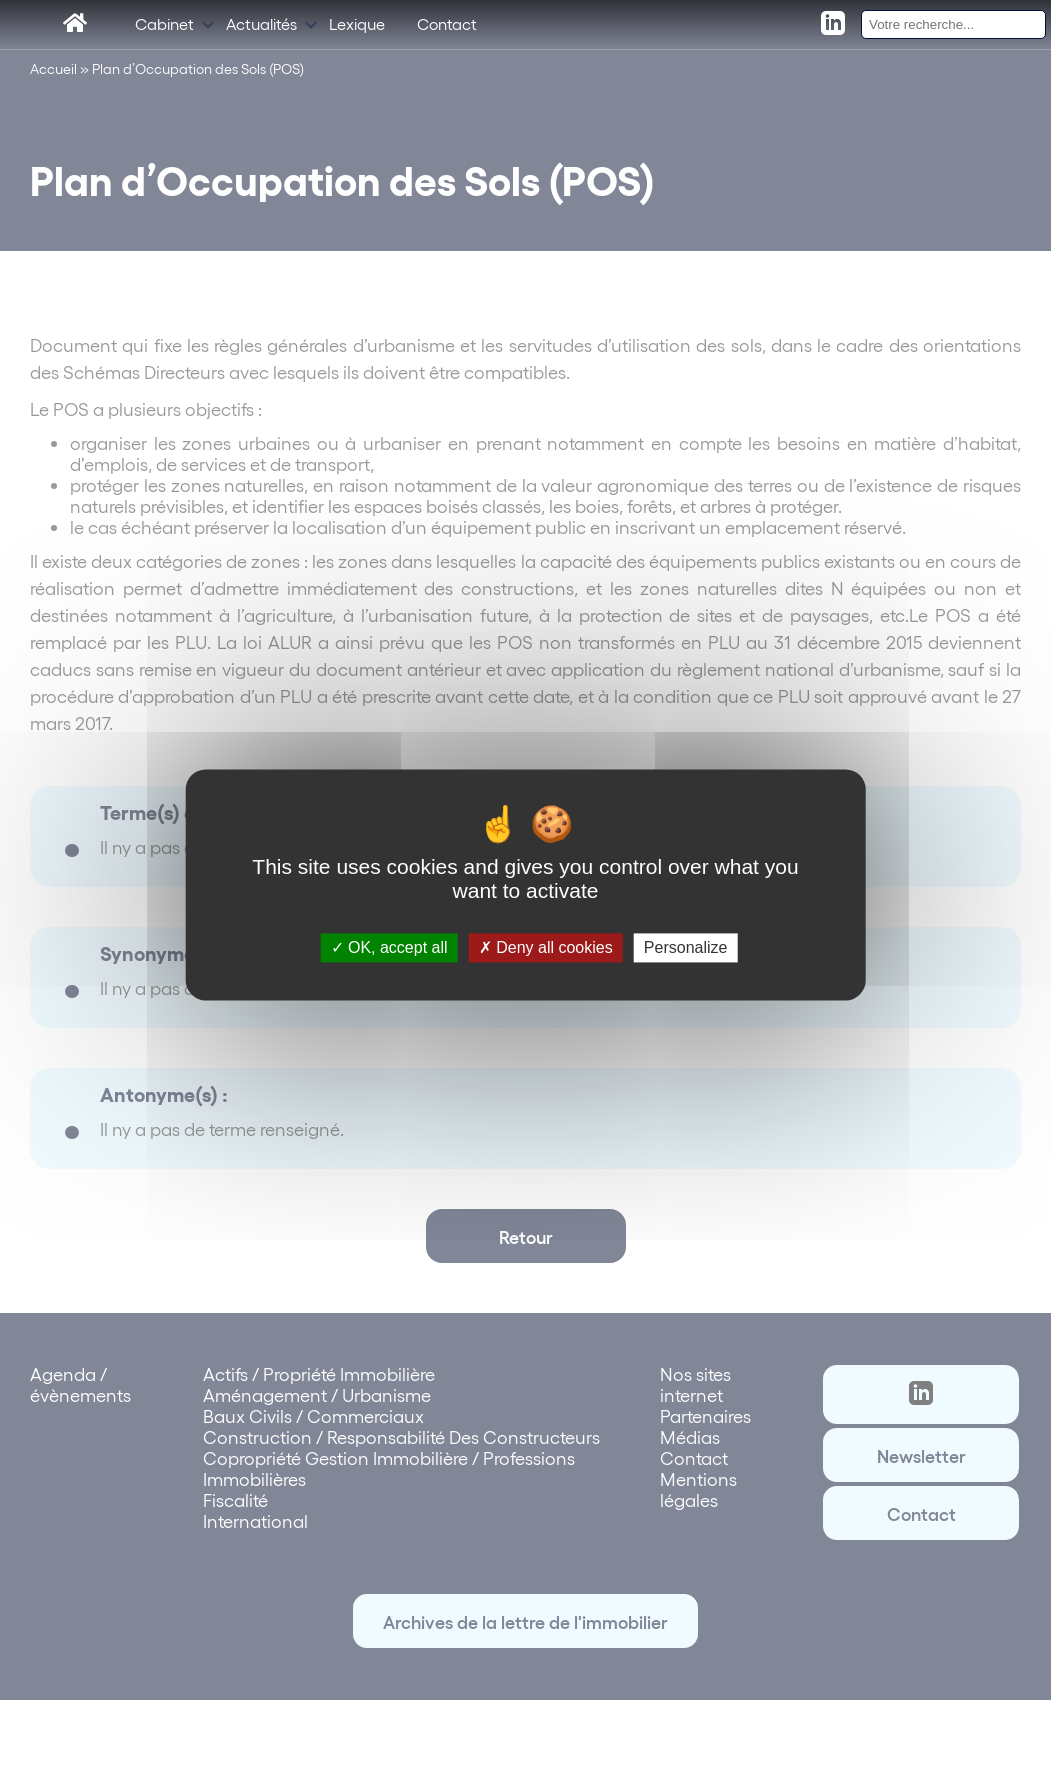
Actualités (261, 27)
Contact (447, 27)
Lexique (357, 27)
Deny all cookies (546, 947)
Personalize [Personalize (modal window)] (686, 947)
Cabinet (164, 27)
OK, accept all (389, 947)
